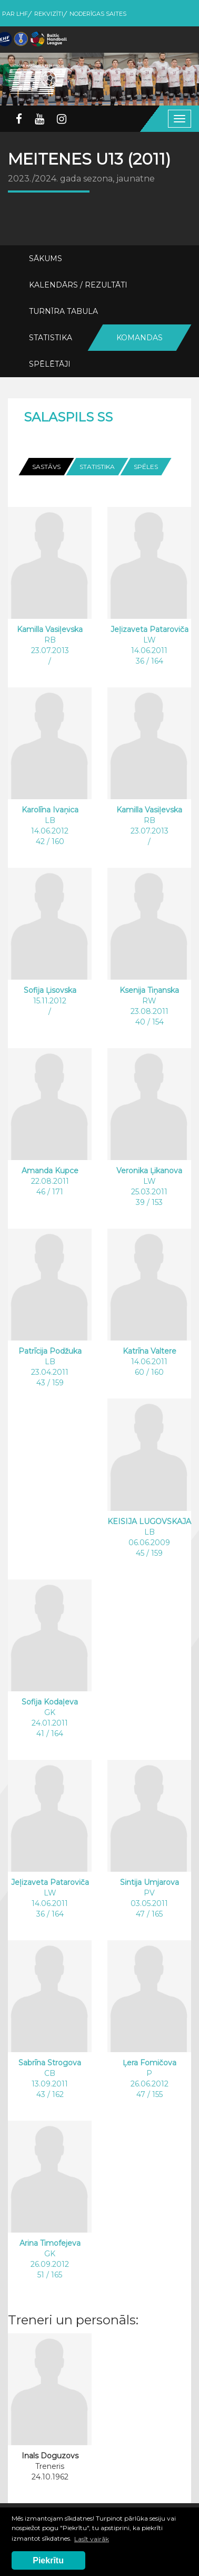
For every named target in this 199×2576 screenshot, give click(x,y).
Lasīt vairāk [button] (91, 2539)
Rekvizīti (48, 13)
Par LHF (15, 13)
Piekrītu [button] (48, 2560)
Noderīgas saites (97, 13)
